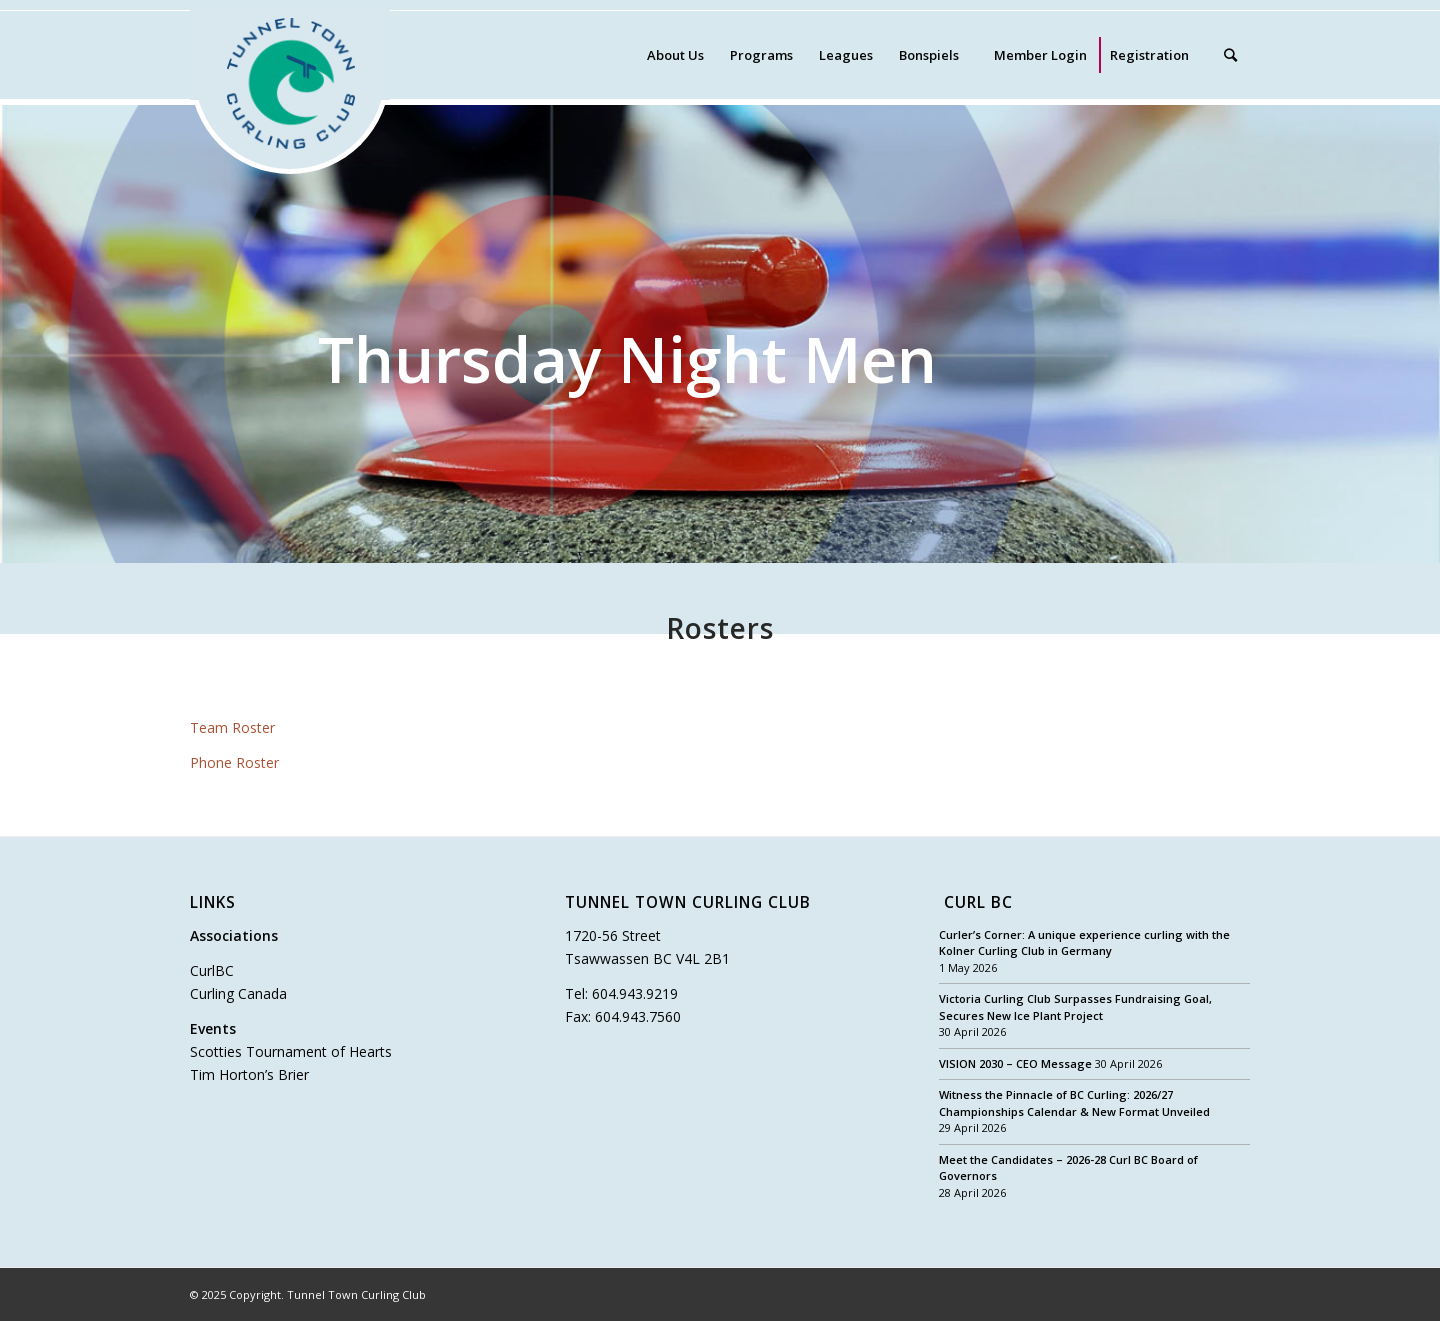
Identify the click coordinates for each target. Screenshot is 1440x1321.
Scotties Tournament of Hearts (291, 1051)
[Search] (1230, 55)
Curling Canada (238, 993)
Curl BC (978, 903)
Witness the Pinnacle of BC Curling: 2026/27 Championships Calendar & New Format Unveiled (1074, 1103)
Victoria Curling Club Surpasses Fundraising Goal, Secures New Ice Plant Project (1075, 1007)
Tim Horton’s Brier (249, 1074)
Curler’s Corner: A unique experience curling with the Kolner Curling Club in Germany (1084, 943)
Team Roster (232, 727)
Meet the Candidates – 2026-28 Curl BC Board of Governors (1068, 1168)
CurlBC (212, 970)
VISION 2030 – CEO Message (1015, 1063)
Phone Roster (234, 762)
